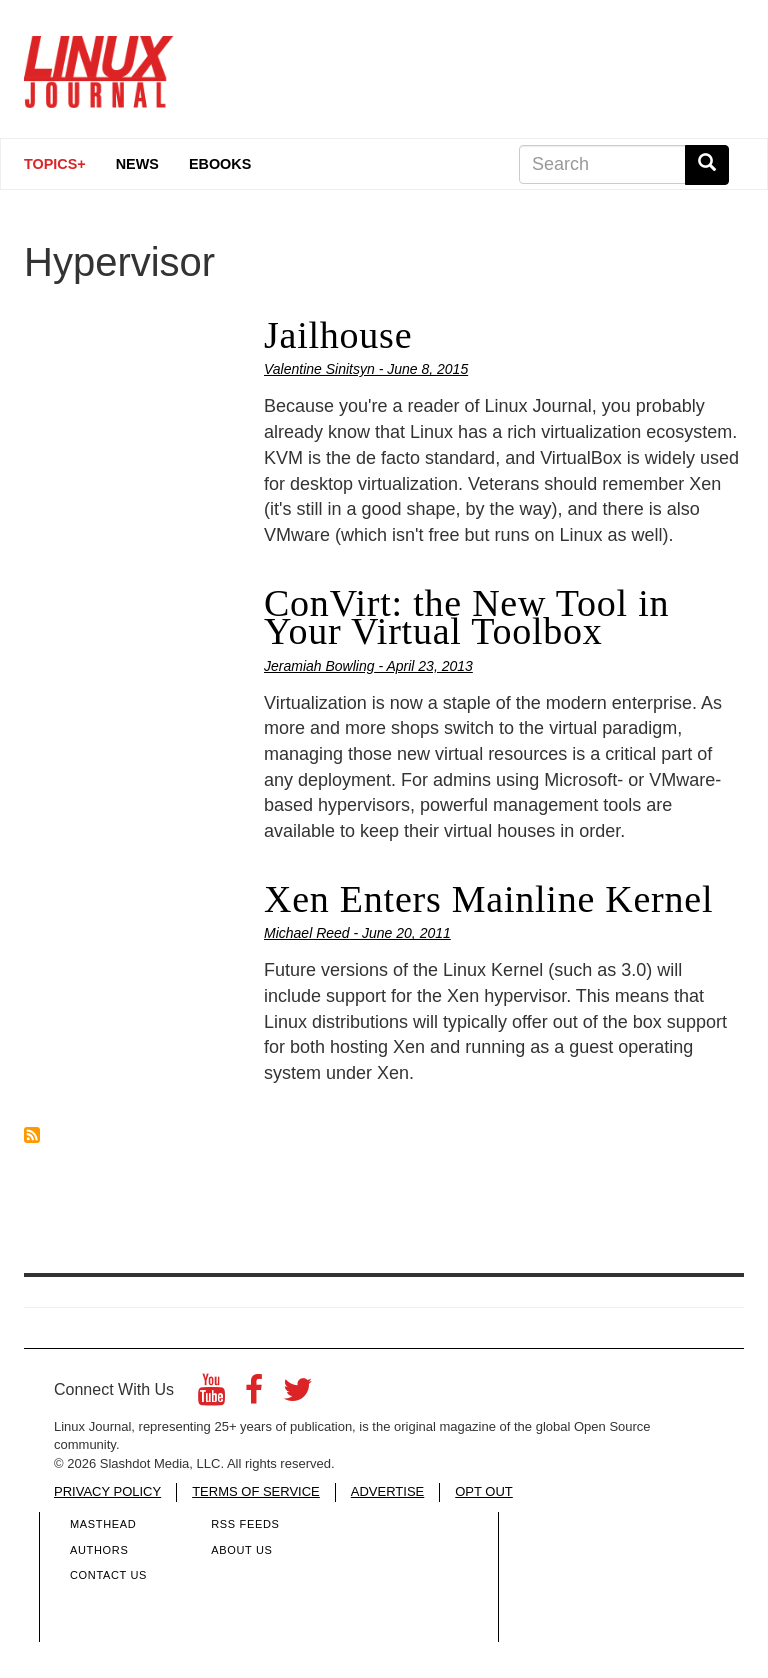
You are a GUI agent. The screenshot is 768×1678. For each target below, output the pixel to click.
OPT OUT (484, 1491)
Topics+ (55, 164)
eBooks (220, 164)
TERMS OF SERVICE (256, 1491)
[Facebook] (254, 1395)
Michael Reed (307, 933)
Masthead (103, 1524)
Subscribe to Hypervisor (32, 1135)
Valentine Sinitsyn (319, 369)
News (137, 164)
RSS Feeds (245, 1524)
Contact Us (108, 1575)
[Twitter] (298, 1395)
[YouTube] (211, 1395)
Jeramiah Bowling (319, 666)
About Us (241, 1550)
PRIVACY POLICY (107, 1491)
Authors (99, 1550)
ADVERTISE (387, 1491)
